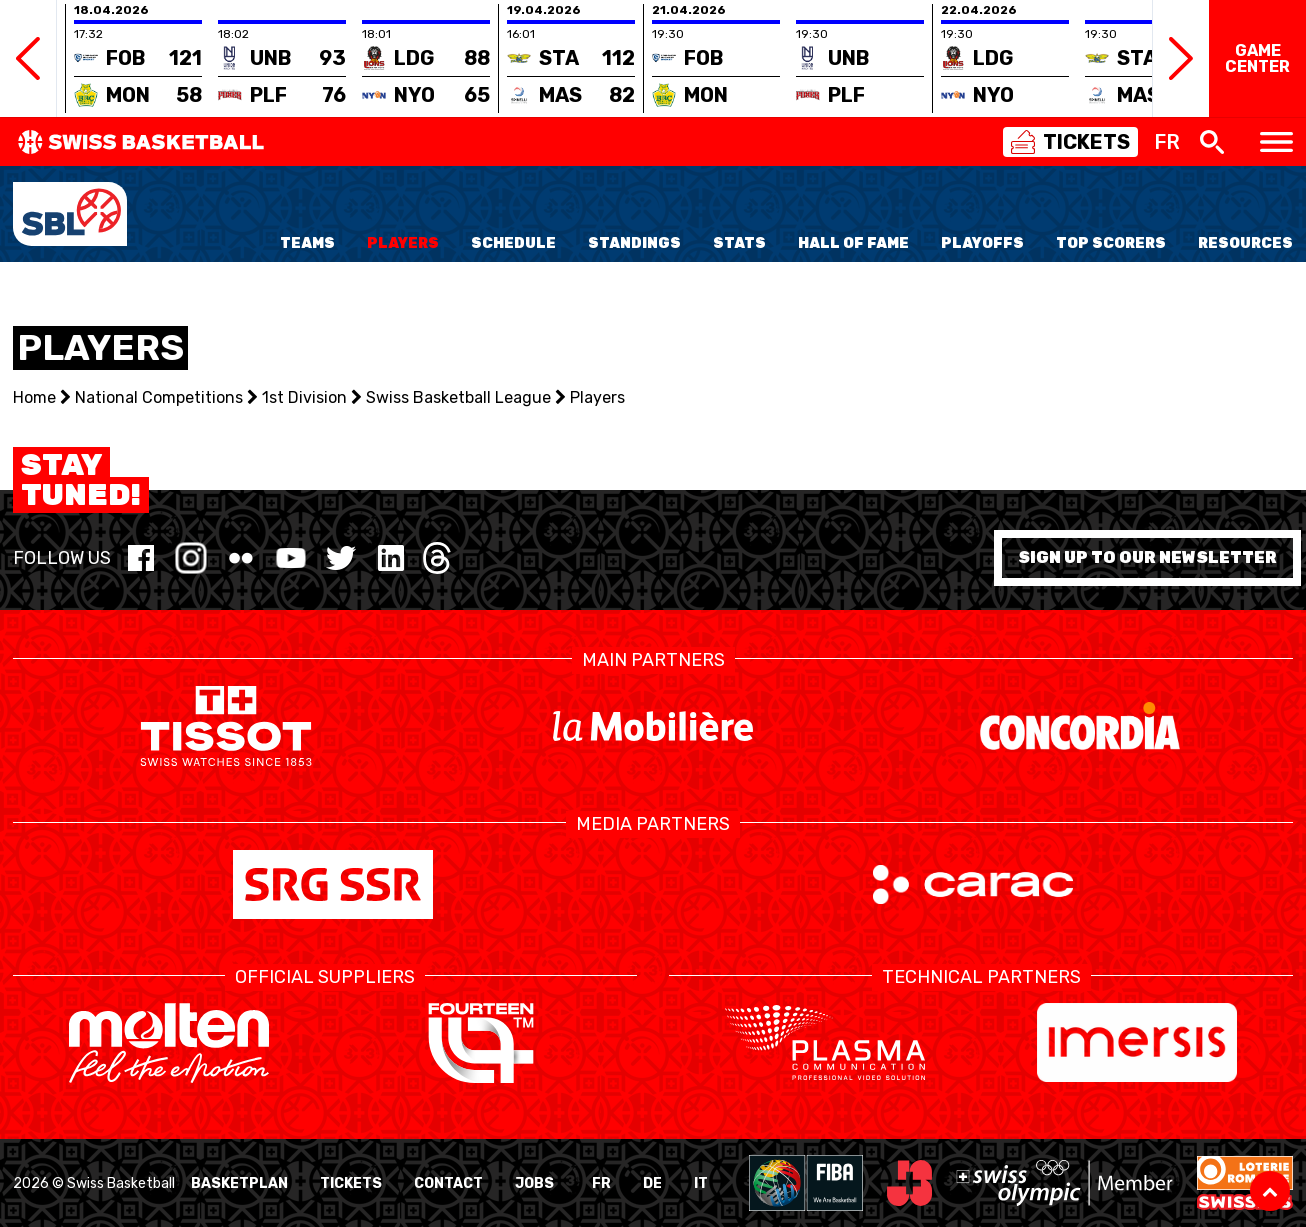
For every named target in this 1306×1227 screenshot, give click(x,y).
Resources (1245, 243)
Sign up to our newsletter (1147, 557)
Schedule (513, 243)
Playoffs (982, 243)
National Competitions (159, 397)
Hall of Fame (853, 243)
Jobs (534, 1183)
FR (601, 1183)
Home (34, 397)
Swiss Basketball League (458, 397)
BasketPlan (239, 1183)
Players (403, 243)
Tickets (351, 1183)
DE (652, 1183)
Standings (634, 243)
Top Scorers (1111, 243)
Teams (307, 243)
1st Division (304, 397)
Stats (739, 243)
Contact (448, 1183)
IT (701, 1183)
